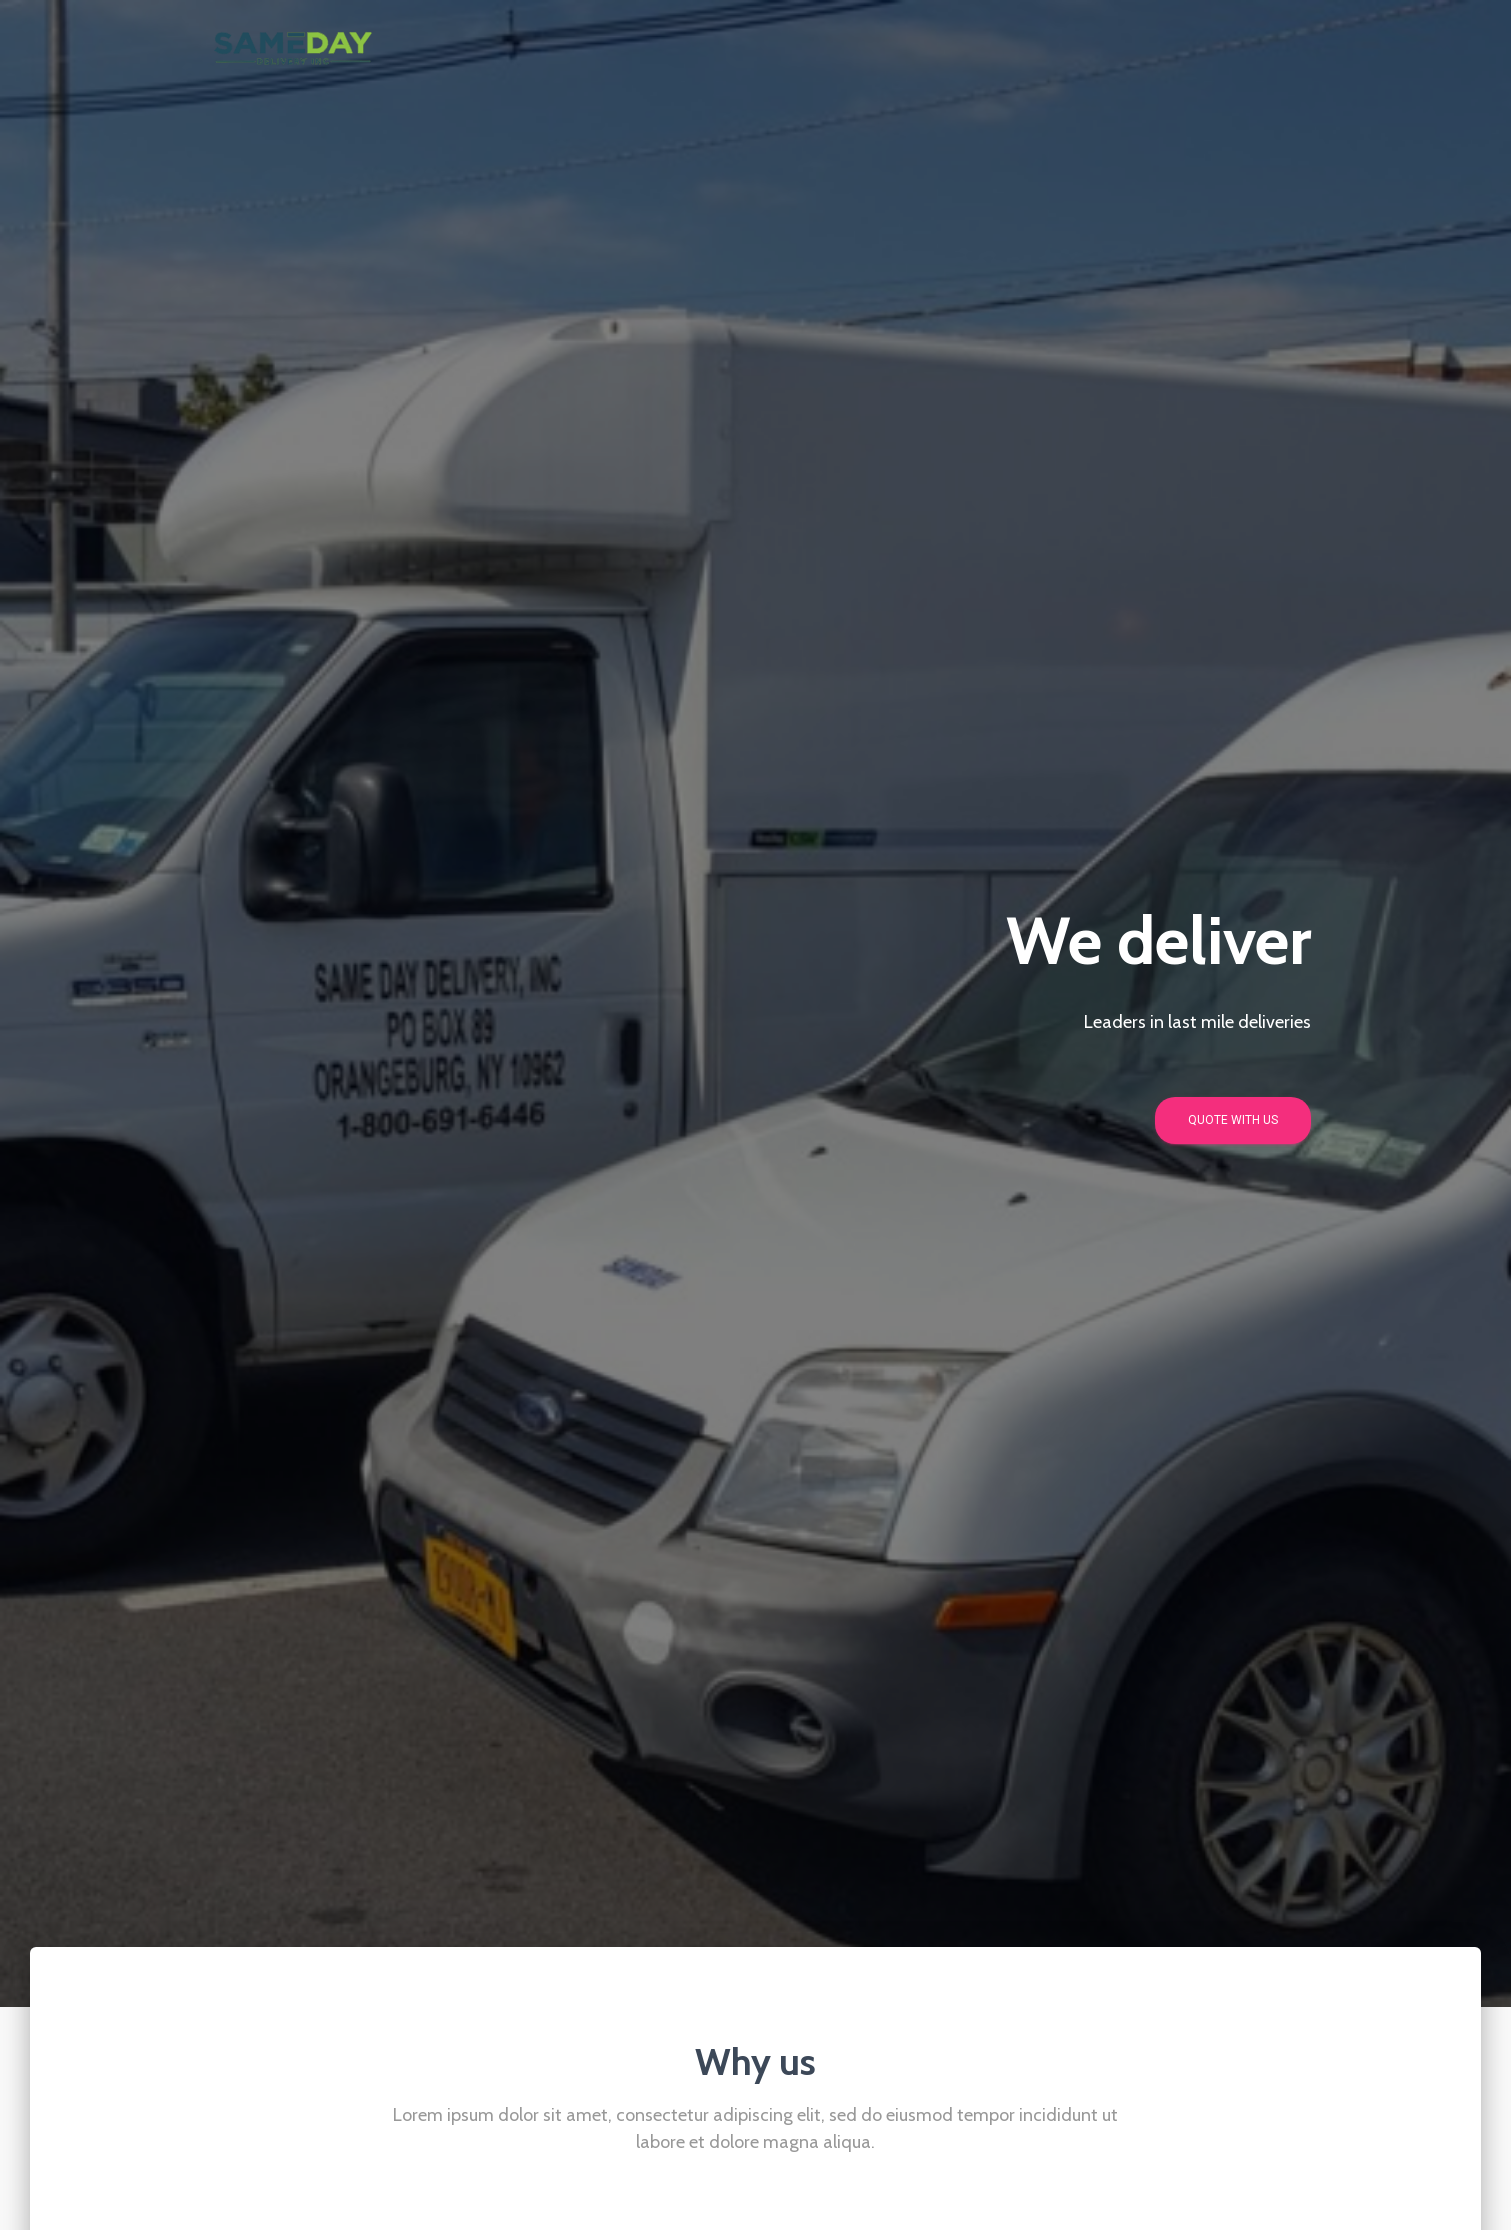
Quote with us (1233, 1120)
